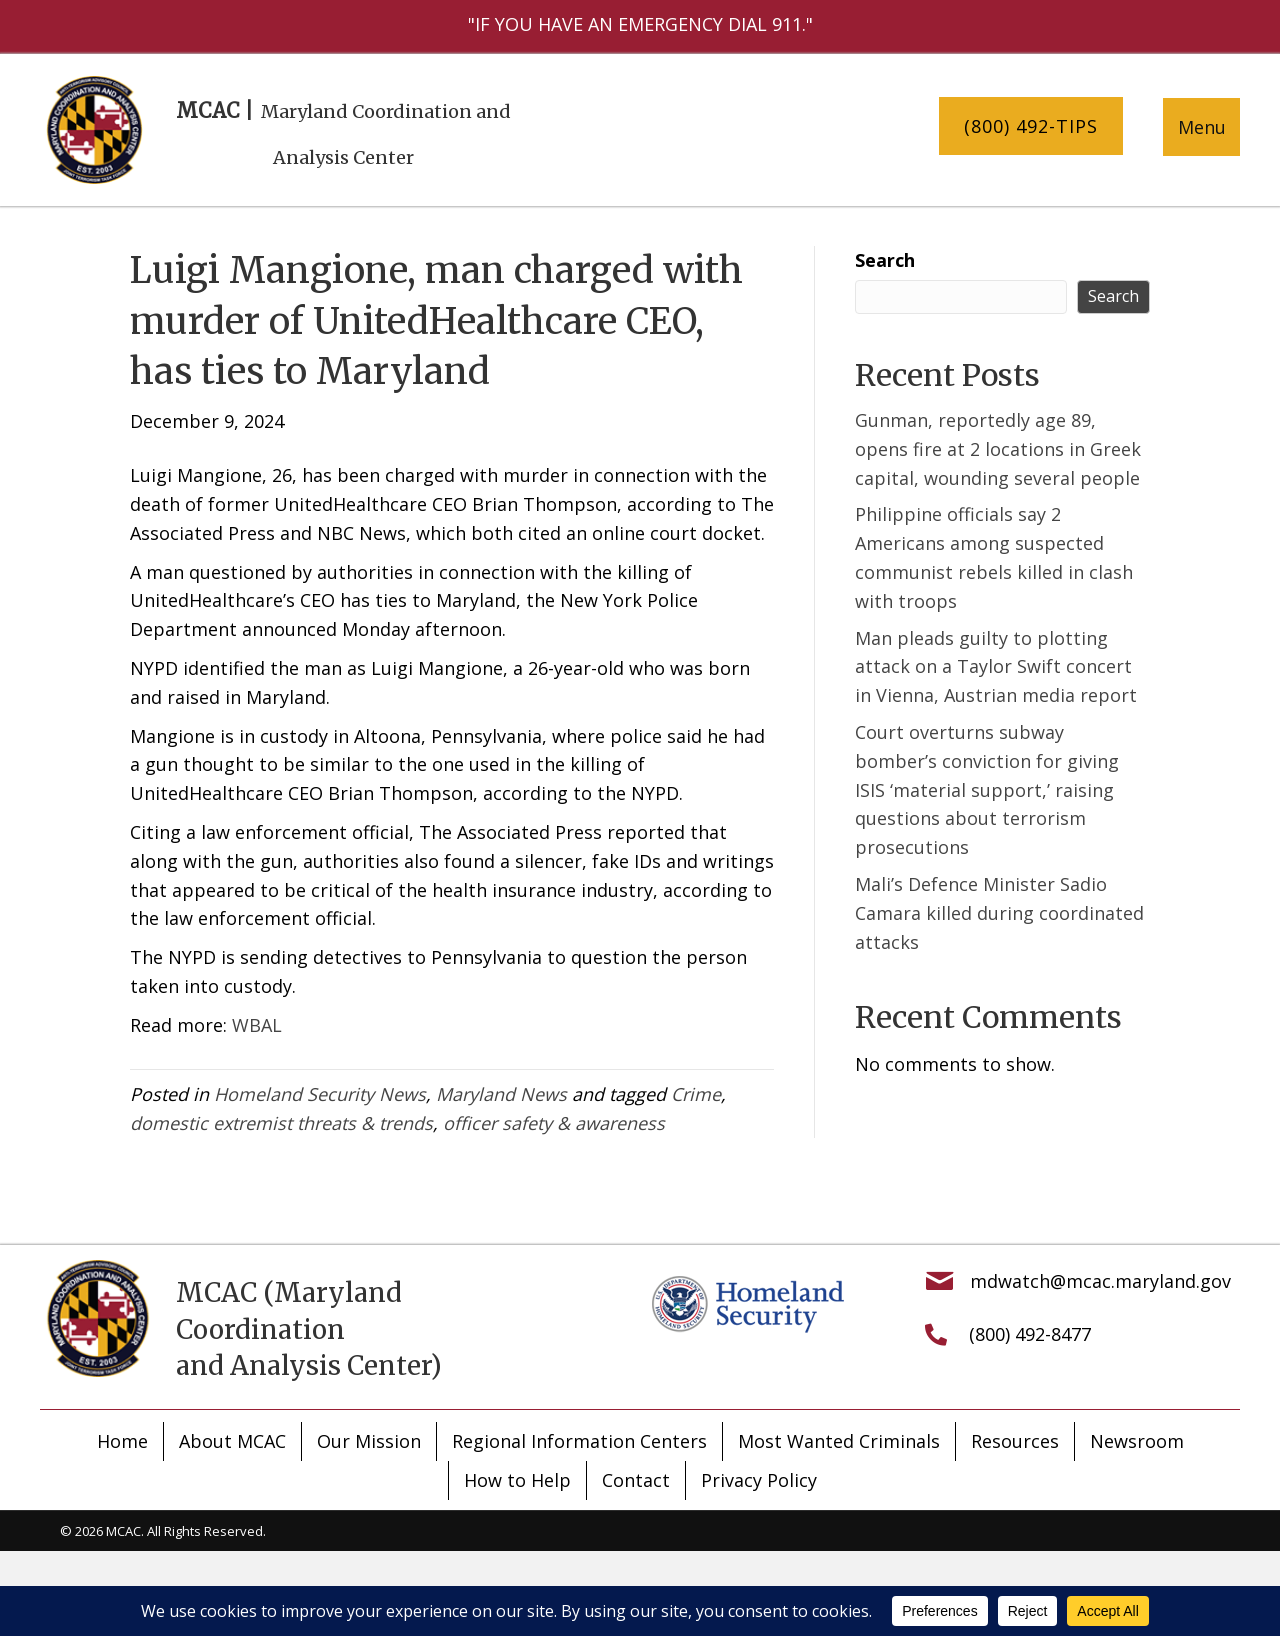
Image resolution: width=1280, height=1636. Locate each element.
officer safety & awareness (554, 1123)
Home (122, 1441)
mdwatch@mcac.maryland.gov (1100, 1281)
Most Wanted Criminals (839, 1441)
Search (885, 260)
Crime (696, 1094)
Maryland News (501, 1094)
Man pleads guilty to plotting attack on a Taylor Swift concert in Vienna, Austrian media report (996, 667)
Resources (1015, 1441)
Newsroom (1137, 1441)
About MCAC (232, 1441)
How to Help (517, 1480)
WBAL (257, 1025)
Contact (636, 1480)
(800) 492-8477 (1030, 1334)
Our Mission (369, 1441)
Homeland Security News (320, 1094)
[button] (1031, 126)
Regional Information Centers (579, 1441)
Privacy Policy (759, 1480)
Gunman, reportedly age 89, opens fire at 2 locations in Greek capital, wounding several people (998, 449)
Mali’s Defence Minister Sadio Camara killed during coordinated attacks (999, 913)
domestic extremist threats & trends (281, 1123)
